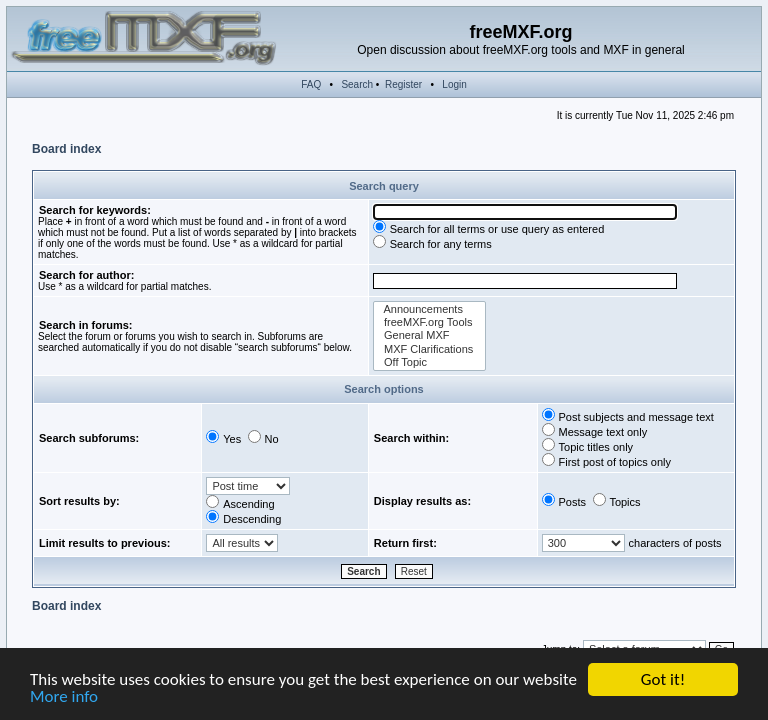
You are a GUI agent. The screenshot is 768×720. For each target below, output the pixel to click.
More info (64, 697)
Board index (66, 149)
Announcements (429, 309)
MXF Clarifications (429, 349)
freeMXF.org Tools (429, 322)
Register (403, 84)
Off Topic (429, 362)
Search (357, 84)
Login (454, 84)
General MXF (429, 335)
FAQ (311, 84)
